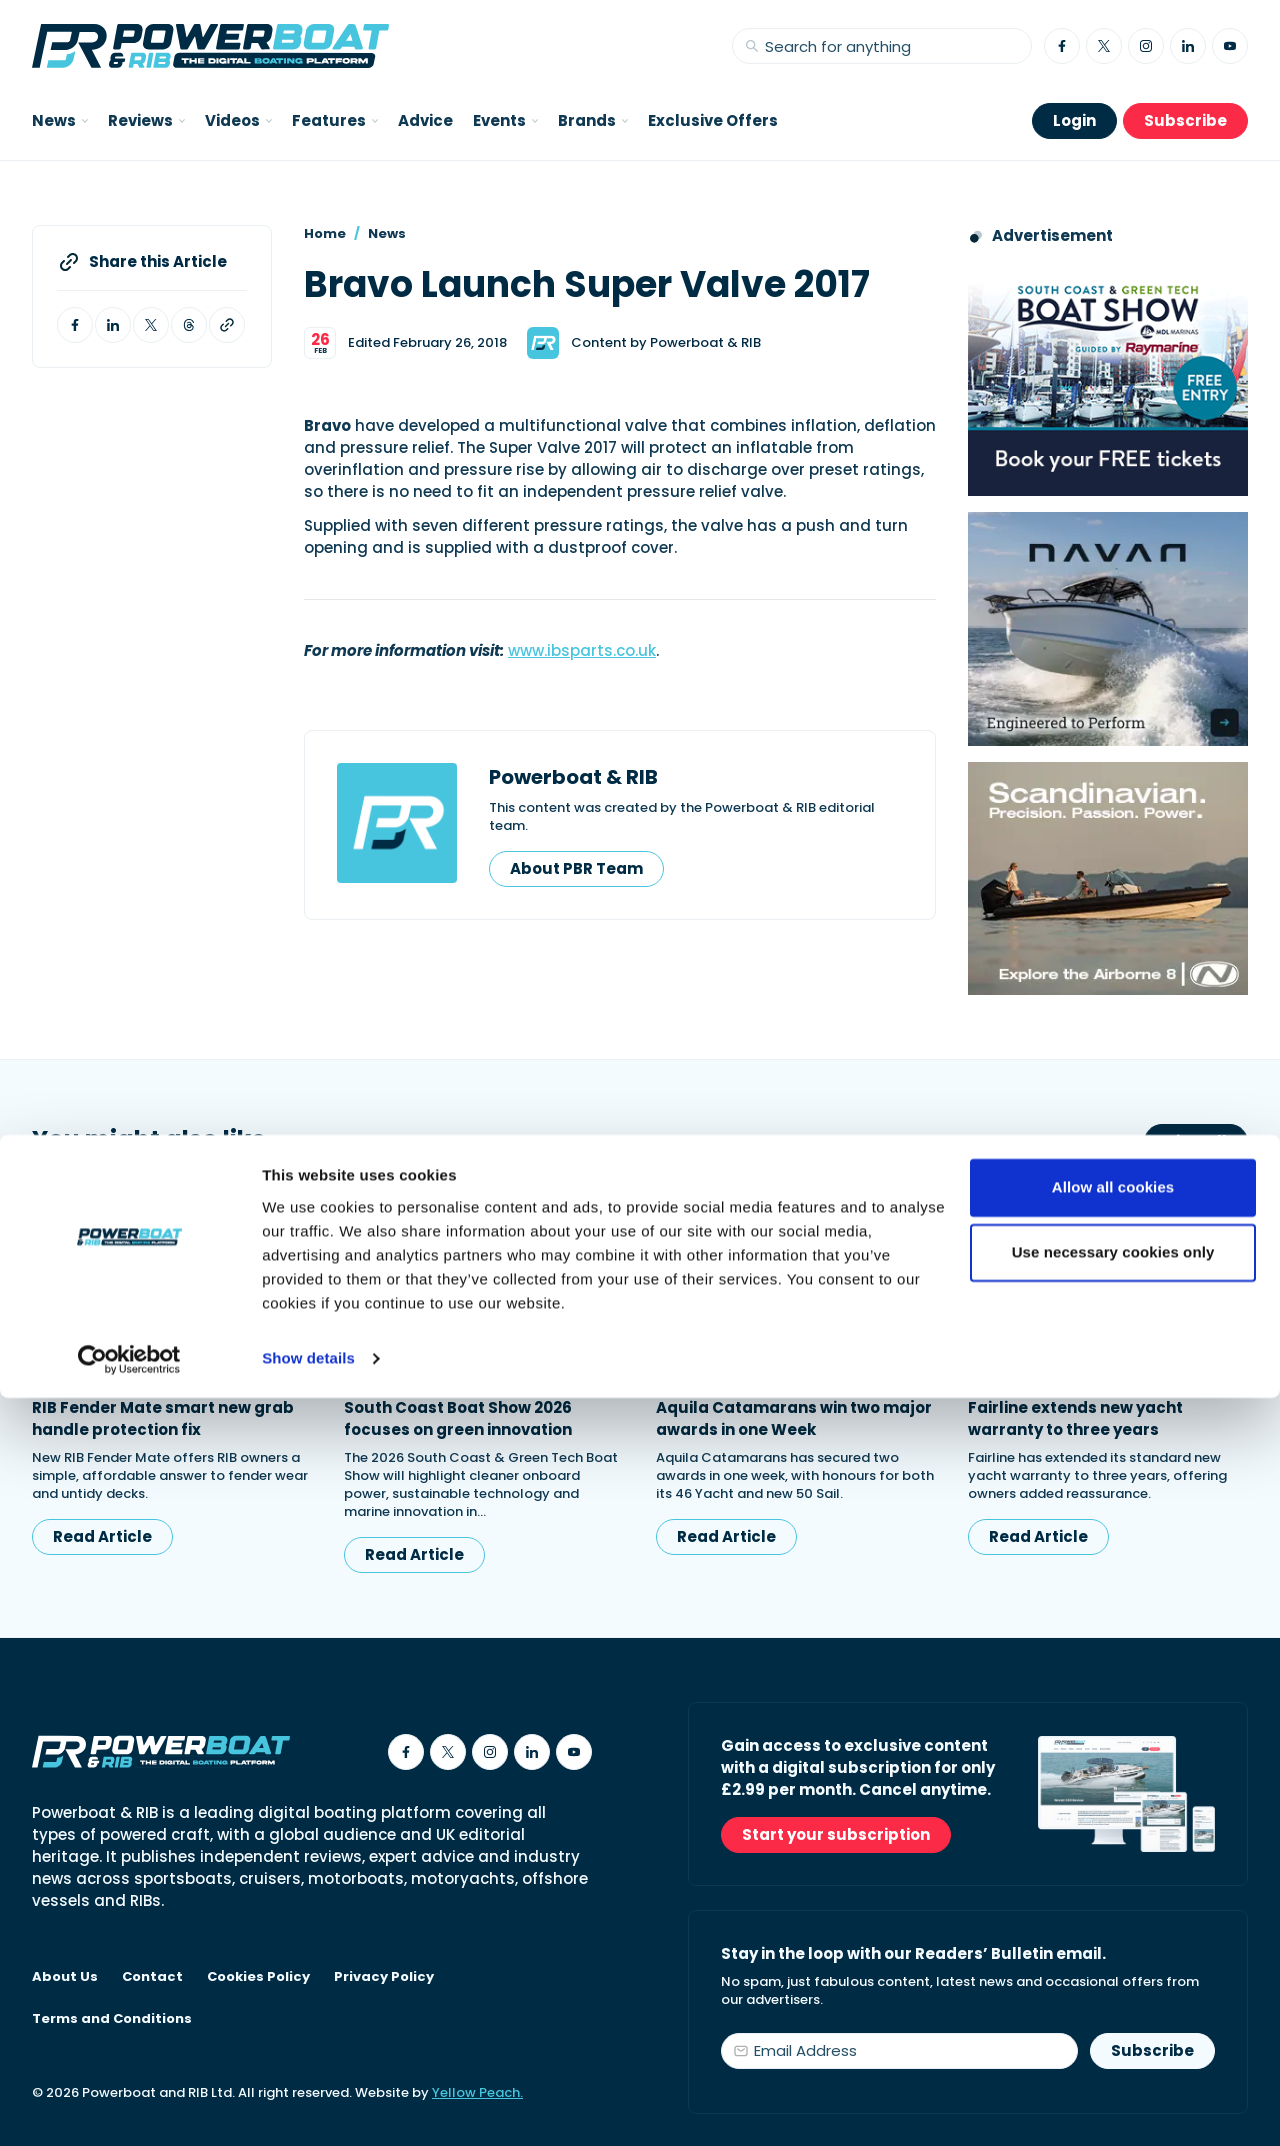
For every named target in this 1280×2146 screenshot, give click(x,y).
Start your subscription (836, 1834)
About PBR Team (576, 868)
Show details (308, 2106)
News (387, 233)
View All (1196, 1141)
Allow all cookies (1113, 1935)
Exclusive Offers (713, 120)
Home (325, 233)
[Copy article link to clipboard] (227, 325)
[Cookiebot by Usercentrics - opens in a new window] (129, 2107)
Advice (425, 120)
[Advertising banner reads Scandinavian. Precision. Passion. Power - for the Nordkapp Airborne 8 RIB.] (1108, 878)
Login (1074, 120)
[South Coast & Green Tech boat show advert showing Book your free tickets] (1108, 379)
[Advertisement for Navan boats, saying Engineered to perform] (1108, 628)
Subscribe (1185, 120)
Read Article (102, 1536)
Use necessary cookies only (1113, 2000)
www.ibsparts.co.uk (582, 650)
